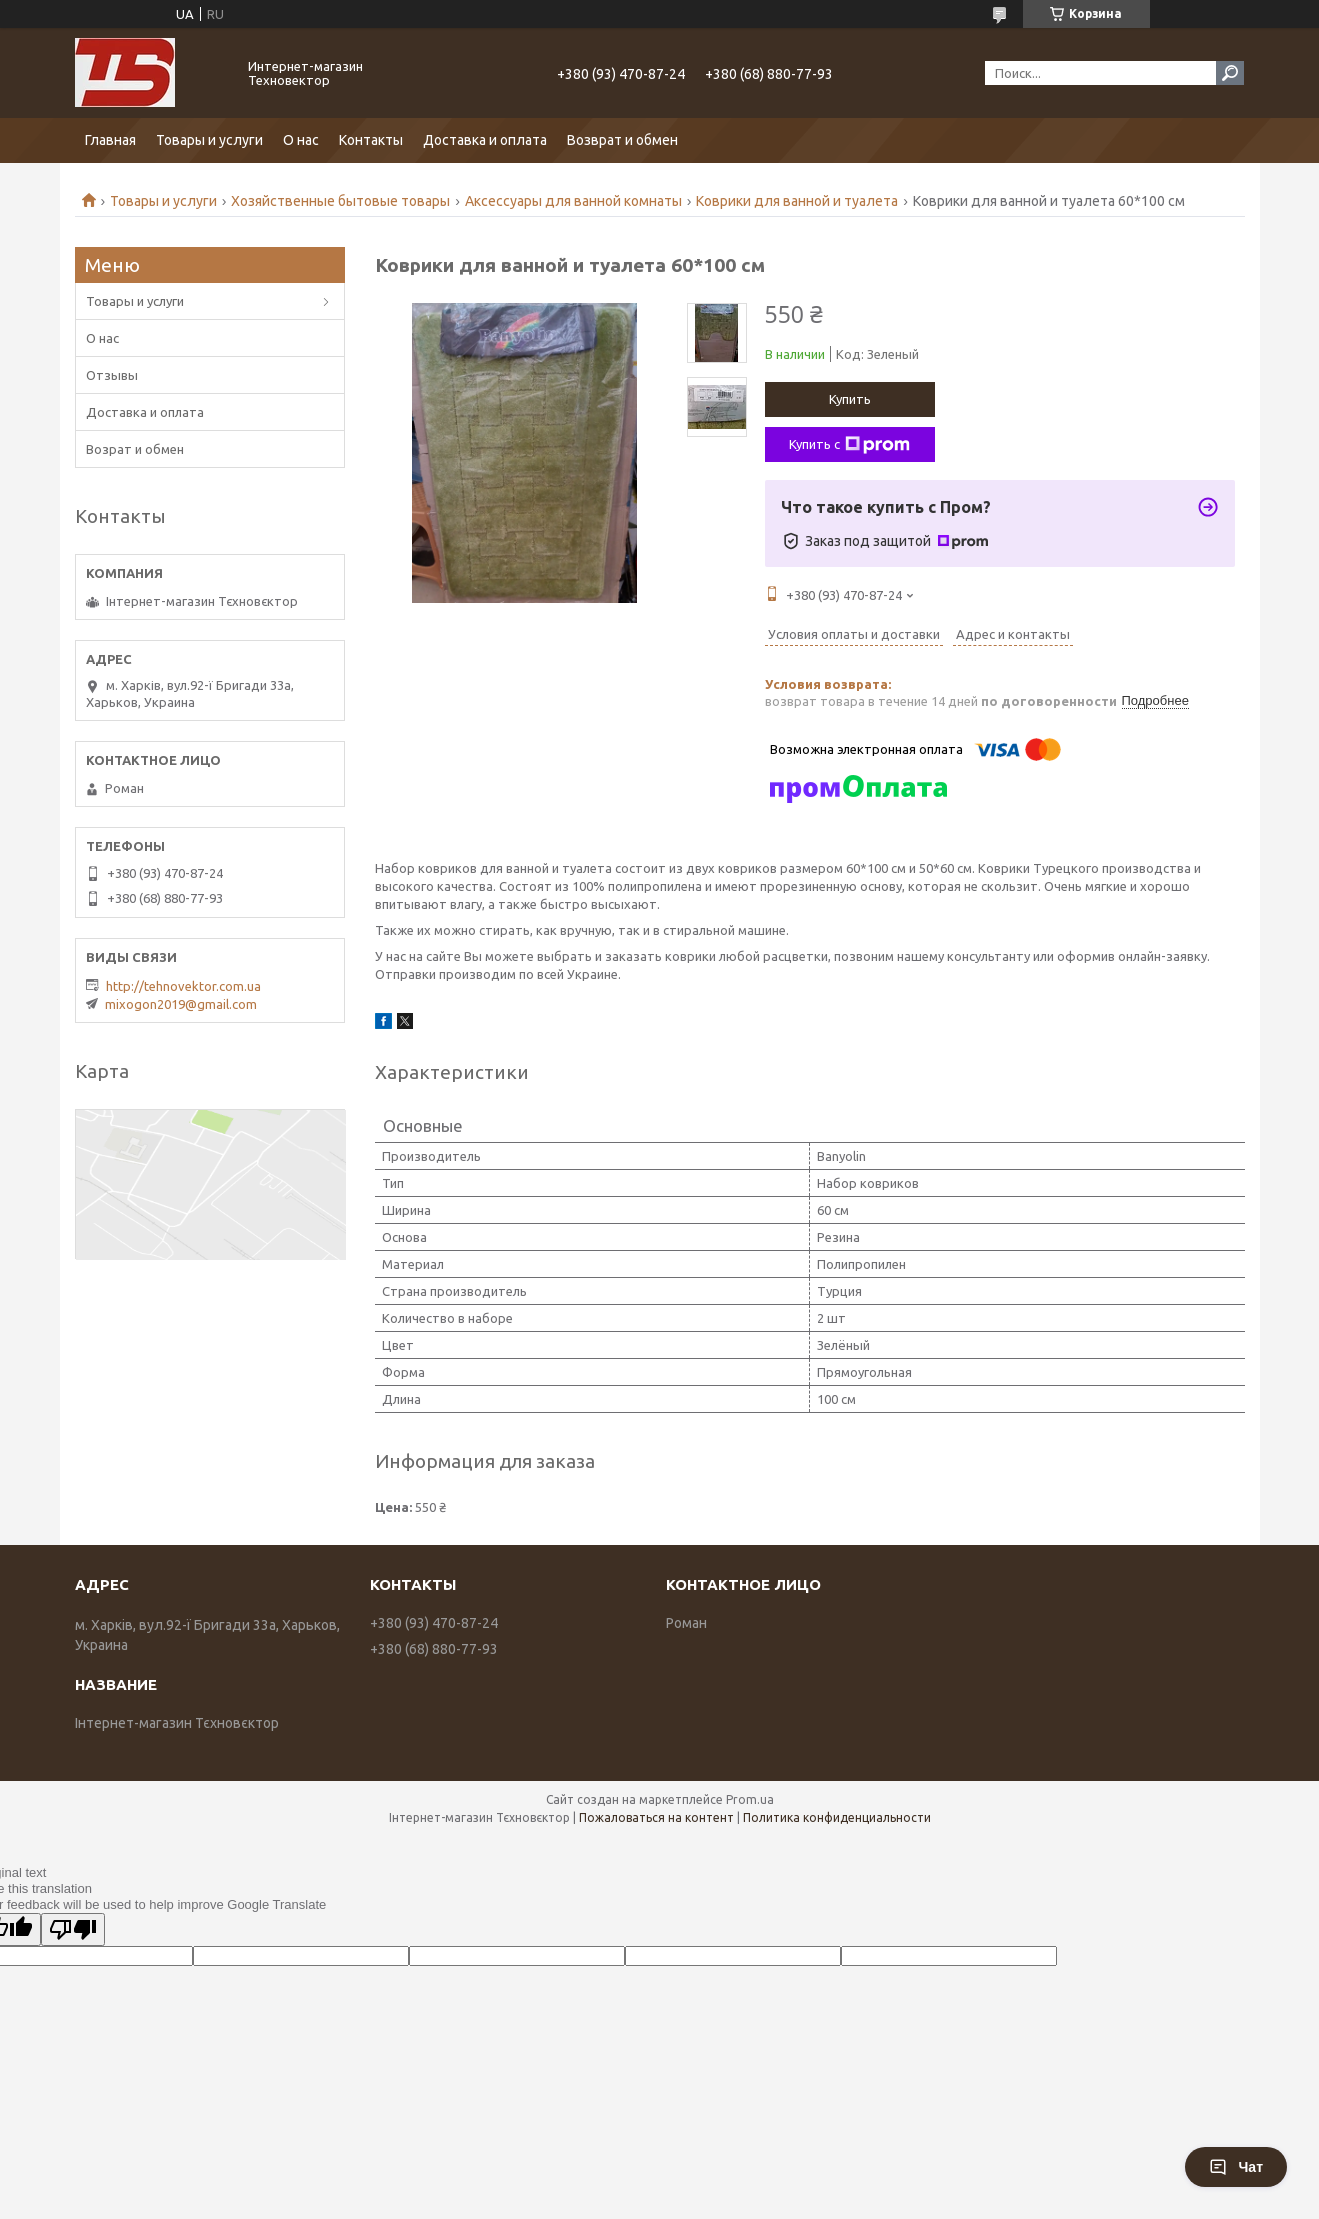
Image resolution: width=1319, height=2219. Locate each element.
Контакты (371, 140)
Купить (850, 399)
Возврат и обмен (622, 140)
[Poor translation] (73, 1929)
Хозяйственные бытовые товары (340, 201)
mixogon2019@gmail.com (181, 1004)
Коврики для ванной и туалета (797, 201)
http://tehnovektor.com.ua (183, 986)
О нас (301, 140)
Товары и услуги (209, 140)
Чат (1236, 2167)
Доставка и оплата (485, 140)
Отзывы (112, 375)
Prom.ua (750, 1799)
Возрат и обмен (135, 449)
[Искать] (1230, 73)
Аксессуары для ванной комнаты (573, 201)
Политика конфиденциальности (837, 1817)
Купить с (849, 445)
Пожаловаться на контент (656, 1817)
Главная (110, 140)
